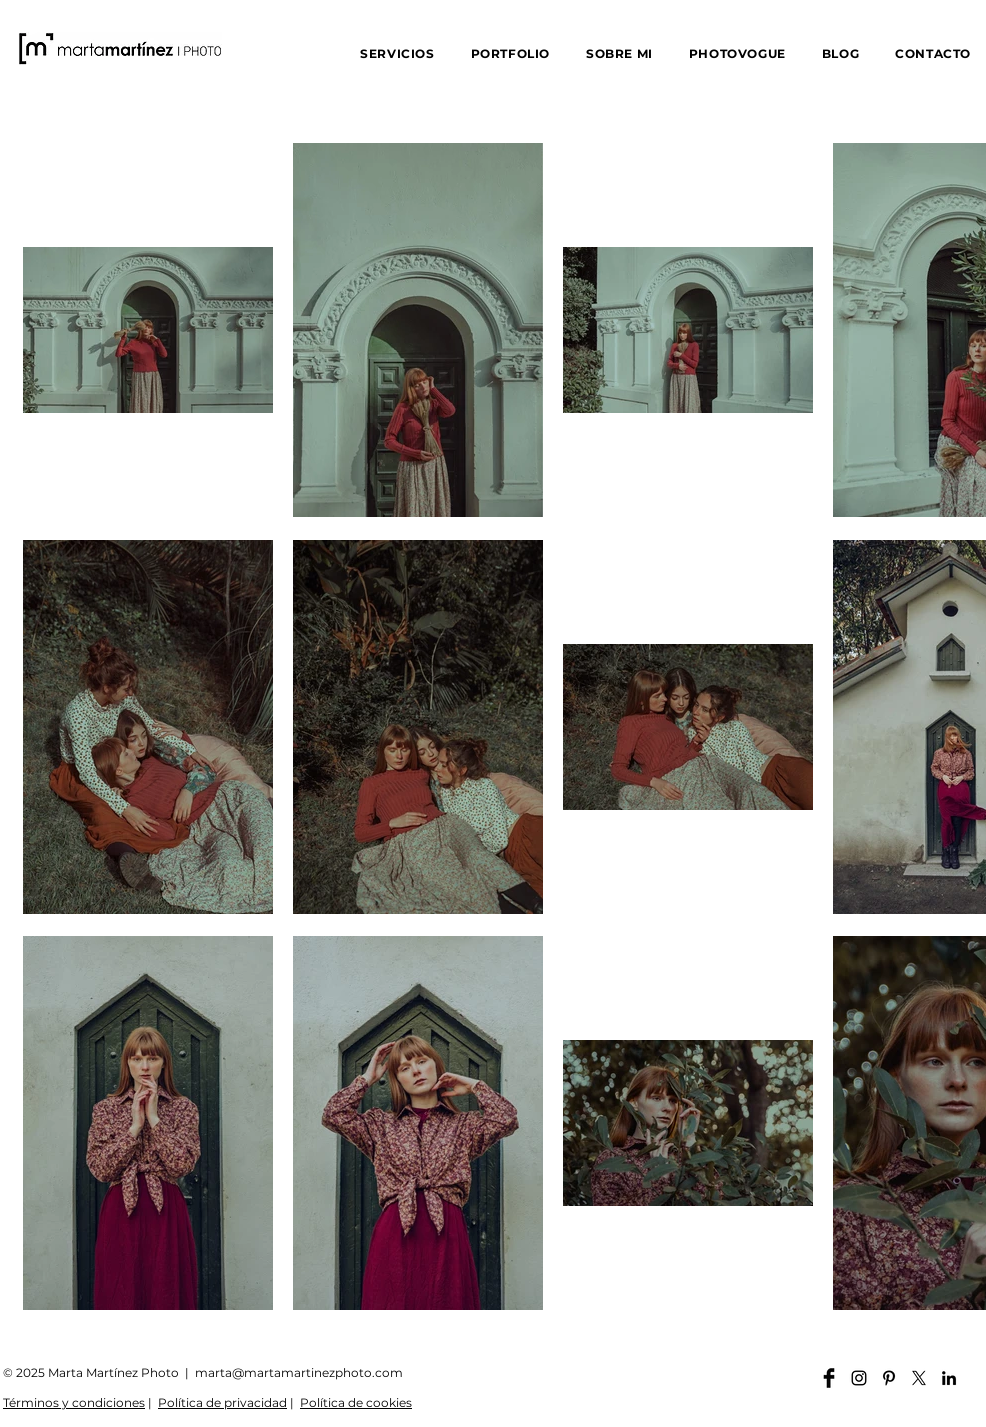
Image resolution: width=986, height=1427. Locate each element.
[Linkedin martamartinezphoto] (949, 1378)
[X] (919, 1378)
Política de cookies (356, 1402)
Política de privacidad (222, 1402)
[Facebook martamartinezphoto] (829, 1378)
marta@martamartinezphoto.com (299, 1372)
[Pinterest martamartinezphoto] (889, 1378)
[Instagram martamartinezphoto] (859, 1378)
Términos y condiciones (74, 1402)
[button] (397, 53)
